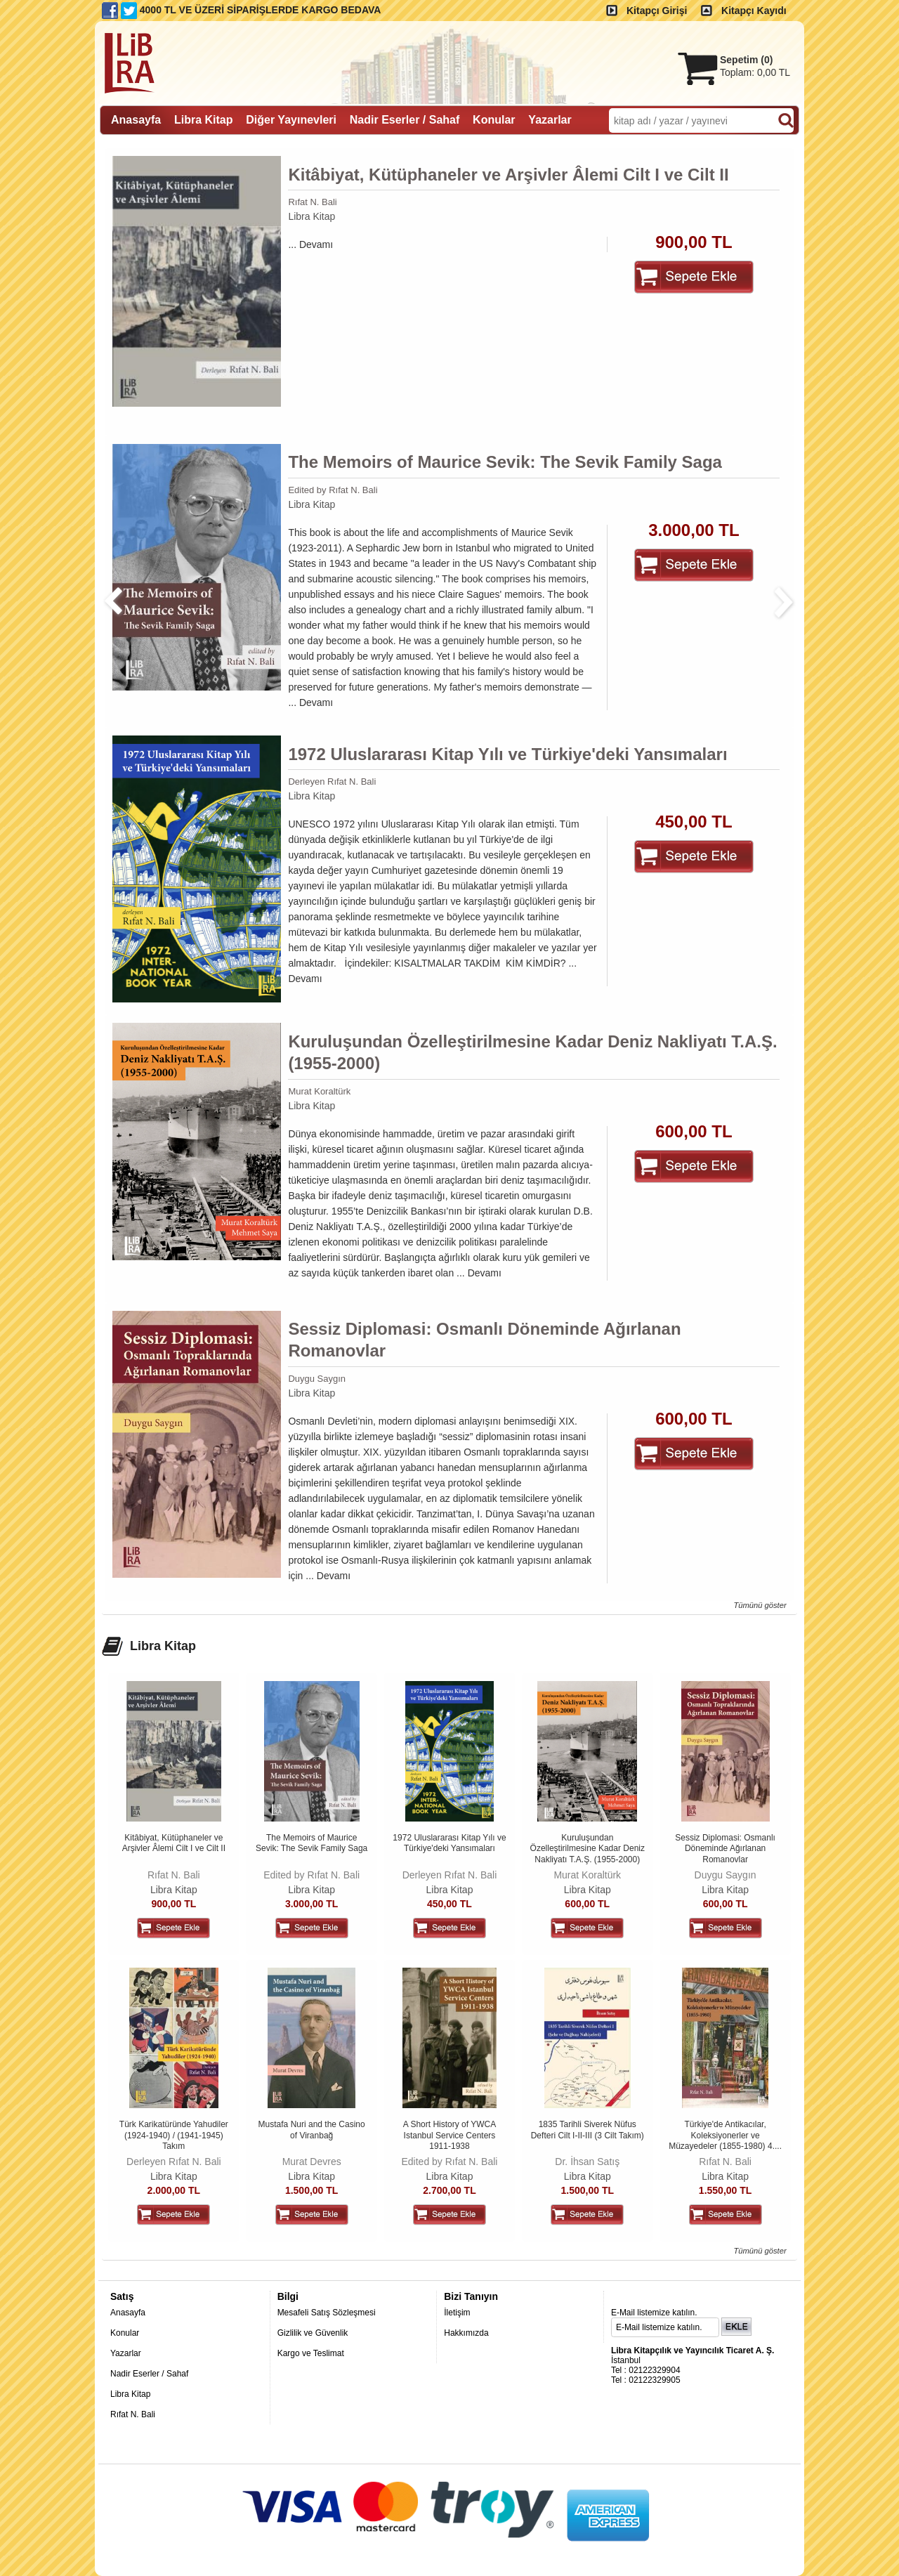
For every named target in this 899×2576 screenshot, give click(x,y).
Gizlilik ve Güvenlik (312, 2333)
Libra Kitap (311, 216)
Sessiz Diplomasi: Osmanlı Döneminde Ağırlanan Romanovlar (484, 1339)
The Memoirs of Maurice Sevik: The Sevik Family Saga (505, 461)
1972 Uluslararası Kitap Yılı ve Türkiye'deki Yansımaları (507, 754)
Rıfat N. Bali (312, 202)
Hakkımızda (466, 2333)
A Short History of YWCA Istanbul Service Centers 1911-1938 (450, 2135)
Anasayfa (127, 2312)
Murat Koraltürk (319, 1091)
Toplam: (755, 72)
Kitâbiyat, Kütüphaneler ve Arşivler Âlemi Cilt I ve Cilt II (508, 174)
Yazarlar (125, 2353)
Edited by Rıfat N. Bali (332, 490)
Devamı (316, 244)
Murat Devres (311, 2161)
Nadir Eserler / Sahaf (149, 2374)
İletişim (457, 2312)
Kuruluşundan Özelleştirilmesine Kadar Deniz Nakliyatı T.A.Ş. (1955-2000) (532, 1052)
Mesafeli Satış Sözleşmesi (326, 2312)
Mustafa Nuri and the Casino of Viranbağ (311, 2129)
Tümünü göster (759, 1605)
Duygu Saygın (317, 1378)
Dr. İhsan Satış (587, 2161)
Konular (124, 2333)
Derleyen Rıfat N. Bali (332, 781)
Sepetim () (746, 59)
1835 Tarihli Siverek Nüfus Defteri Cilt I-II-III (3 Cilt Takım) (587, 2129)
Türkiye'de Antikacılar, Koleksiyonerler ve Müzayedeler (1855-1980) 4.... (725, 2135)
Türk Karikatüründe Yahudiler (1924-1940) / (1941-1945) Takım (173, 2135)
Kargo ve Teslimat (310, 2353)
